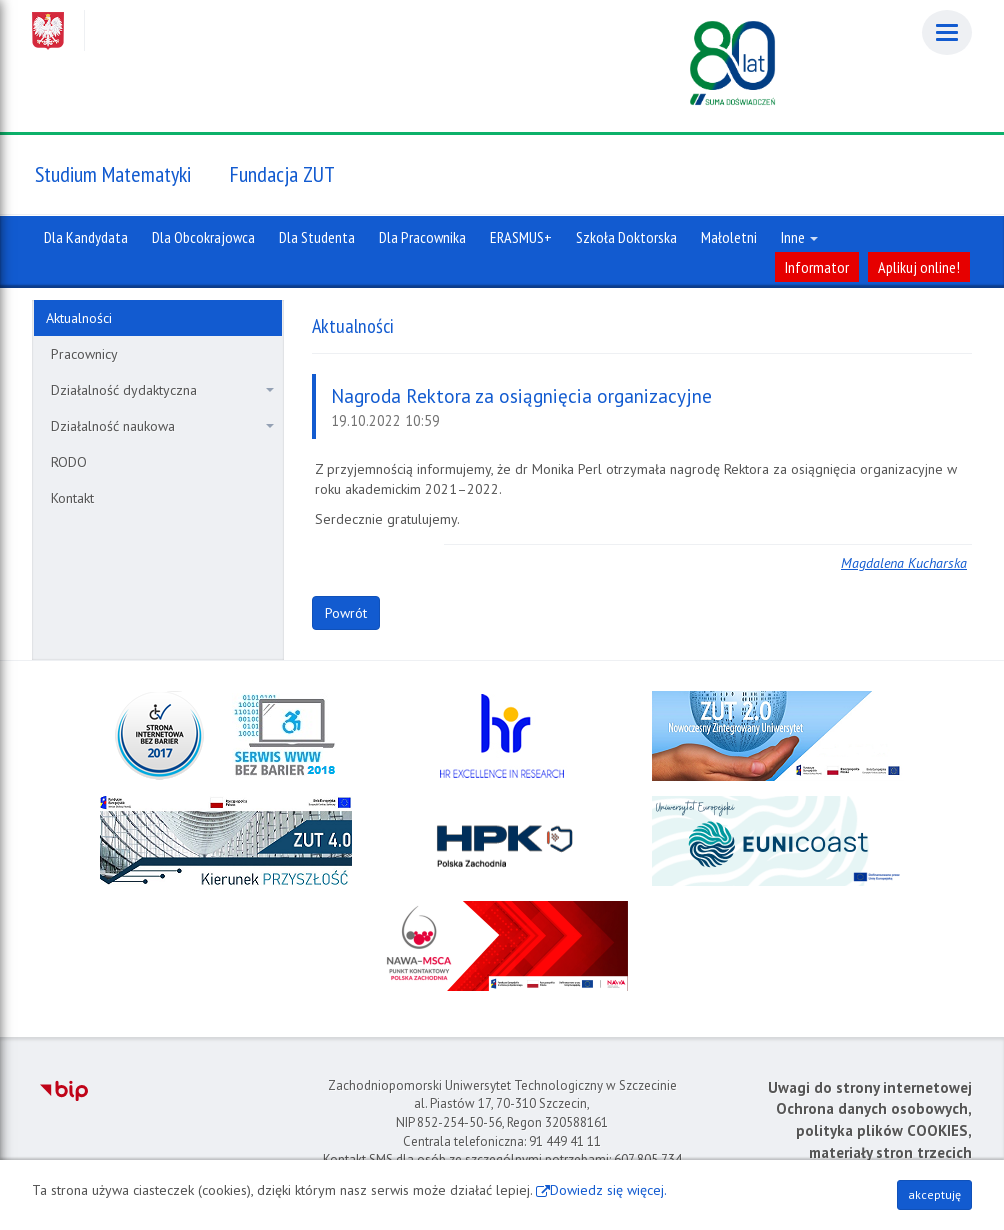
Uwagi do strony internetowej (870, 1087)
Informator (817, 267)
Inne (799, 237)
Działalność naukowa (162, 426)
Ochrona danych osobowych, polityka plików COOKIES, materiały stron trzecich (874, 1130)
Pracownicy (84, 354)
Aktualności (79, 318)
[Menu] (947, 32)
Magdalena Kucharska (904, 563)
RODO (69, 462)
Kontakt (72, 498)
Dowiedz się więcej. (608, 1190)
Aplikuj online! (919, 267)
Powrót (346, 613)
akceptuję (934, 1194)
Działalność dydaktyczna (162, 390)
